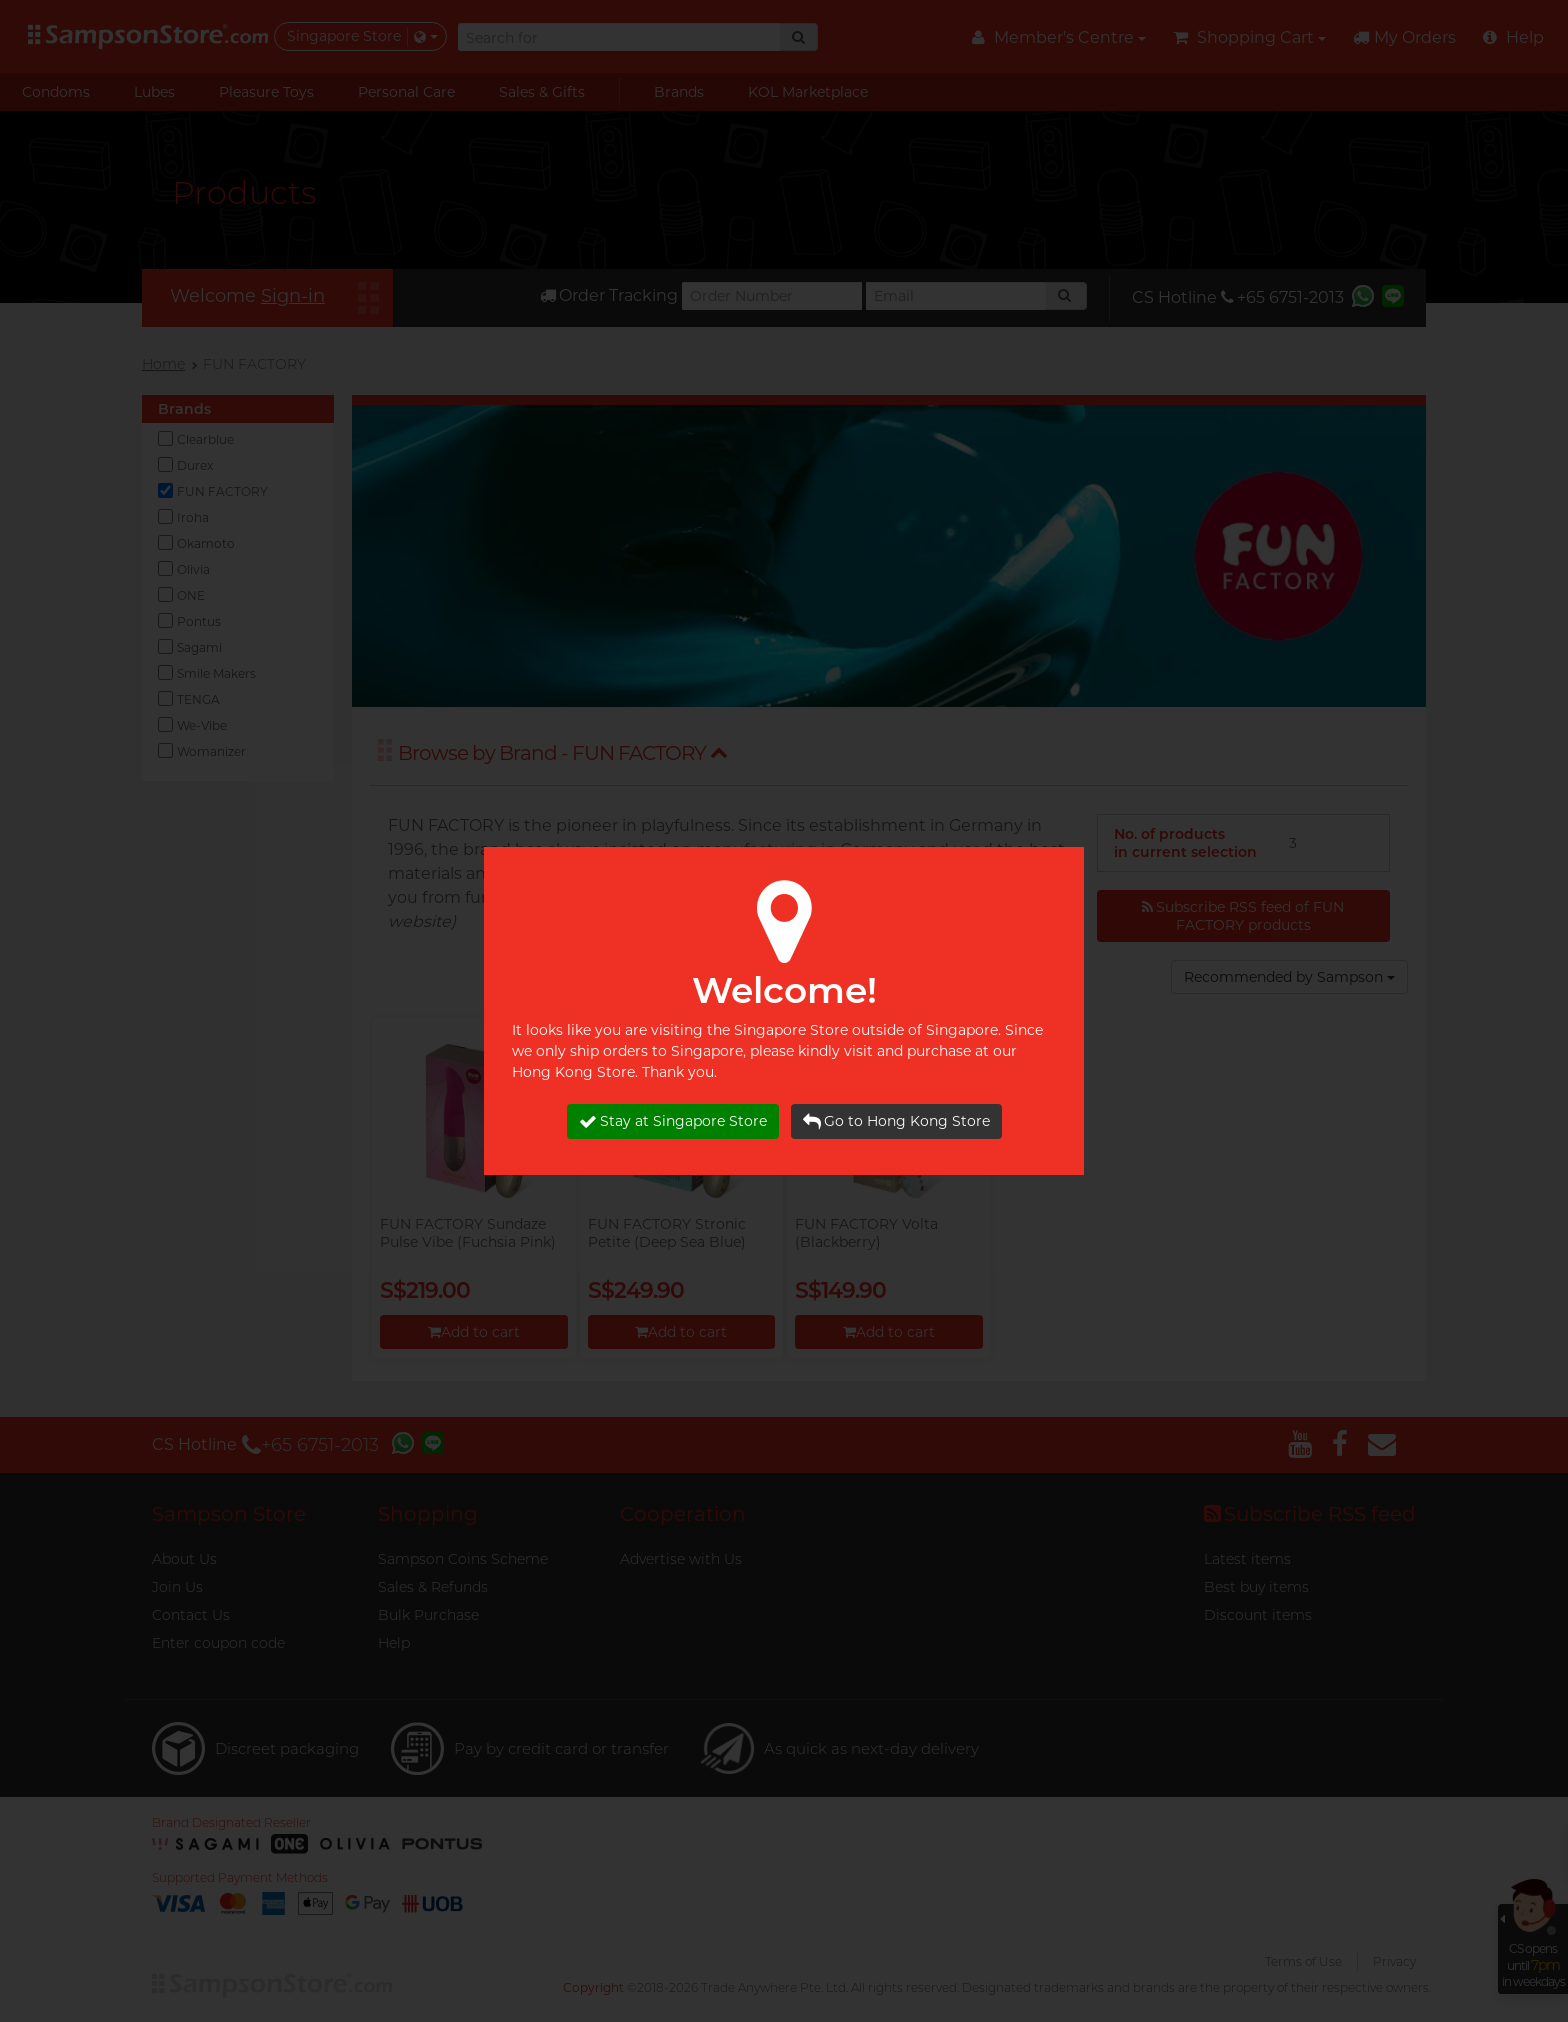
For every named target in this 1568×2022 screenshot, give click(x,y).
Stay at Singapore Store (673, 1121)
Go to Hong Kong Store (896, 1121)
